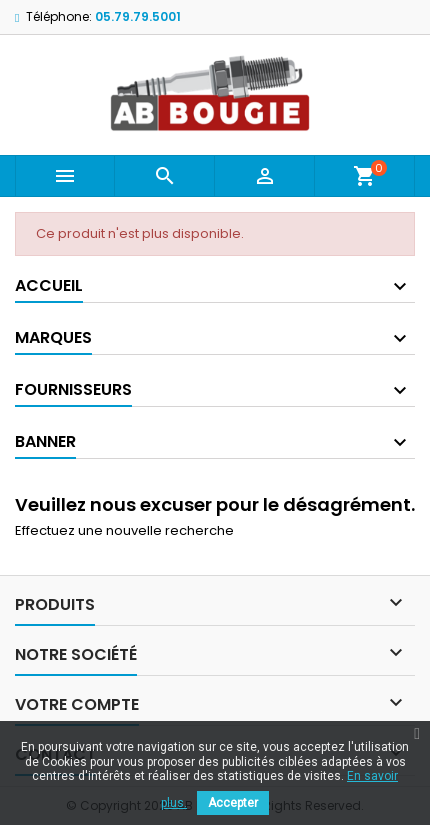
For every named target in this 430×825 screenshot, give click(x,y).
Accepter (233, 803)
